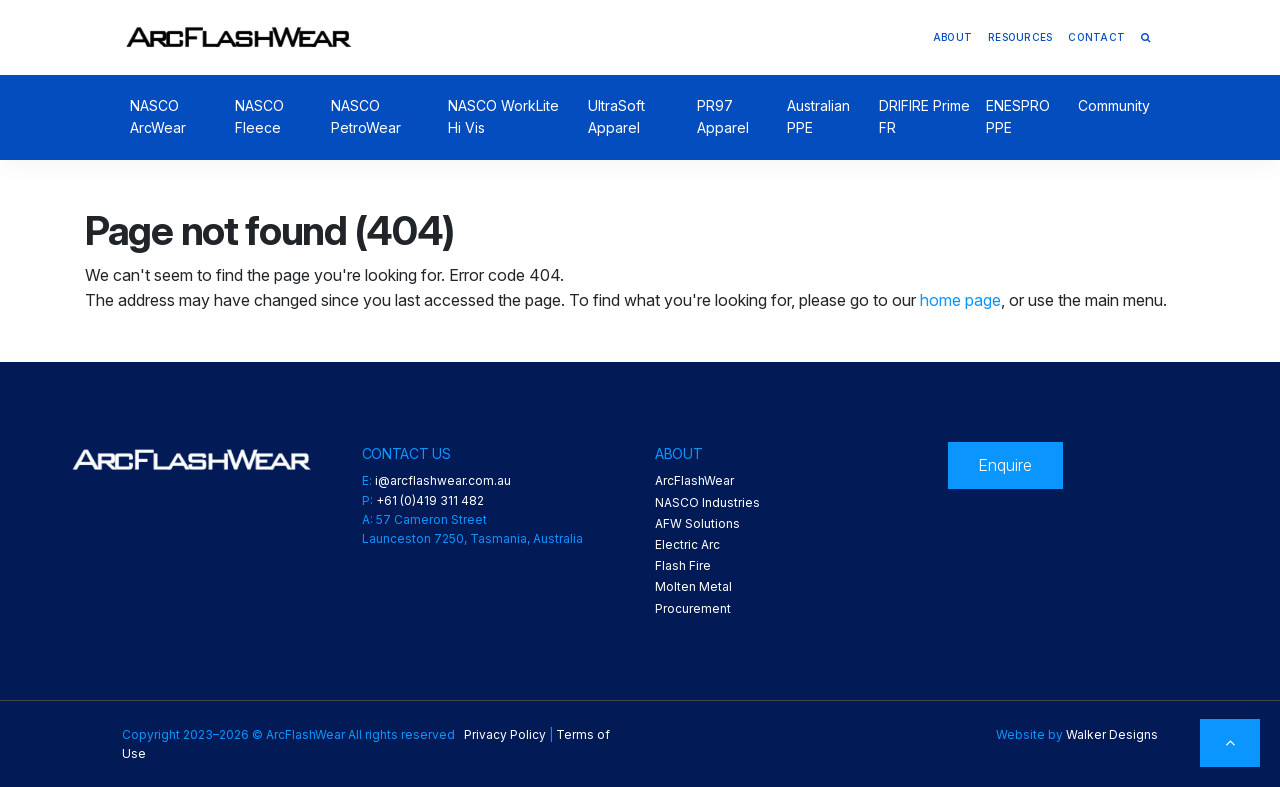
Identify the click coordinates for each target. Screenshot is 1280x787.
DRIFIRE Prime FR (924, 116)
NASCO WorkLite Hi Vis (503, 116)
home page (960, 300)
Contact (1096, 37)
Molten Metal (693, 586)
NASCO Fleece (259, 116)
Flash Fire (683, 565)
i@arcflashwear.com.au (443, 480)
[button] (1145, 37)
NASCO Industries (707, 502)
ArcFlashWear (694, 480)
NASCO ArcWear (158, 116)
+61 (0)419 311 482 (430, 500)
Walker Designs (1112, 734)
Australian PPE (818, 116)
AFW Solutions (697, 523)
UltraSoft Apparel (616, 116)
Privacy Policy (505, 734)
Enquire (1005, 465)
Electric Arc (687, 544)
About (952, 37)
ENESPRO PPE (1018, 116)
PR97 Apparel (723, 116)
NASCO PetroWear (366, 116)
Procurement (693, 608)
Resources (1020, 37)
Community (1114, 105)
